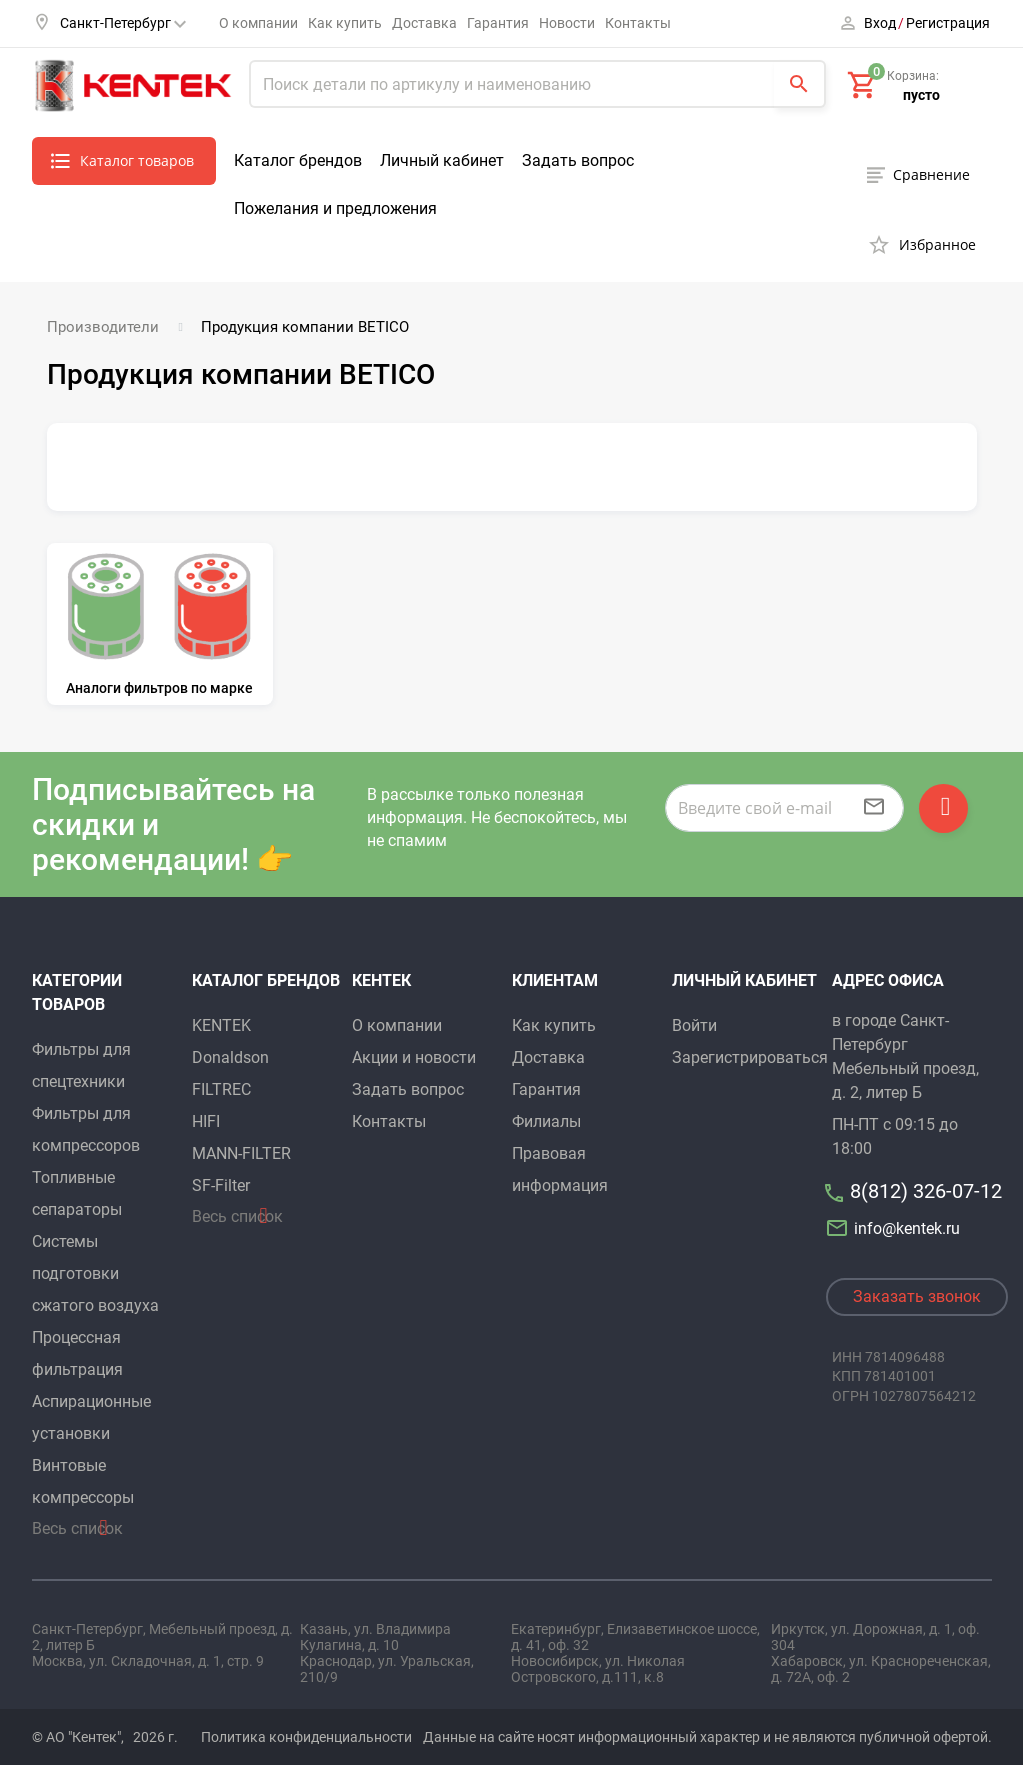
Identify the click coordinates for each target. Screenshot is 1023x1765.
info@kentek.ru (896, 1224)
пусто (921, 95)
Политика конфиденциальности (306, 1733)
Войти (694, 1021)
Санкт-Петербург (123, 23)
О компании (258, 23)
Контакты (638, 23)
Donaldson (230, 1053)
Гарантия (498, 23)
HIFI (206, 1117)
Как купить (345, 23)
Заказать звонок (917, 1292)
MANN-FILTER (241, 1149)
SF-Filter (221, 1181)
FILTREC (221, 1085)
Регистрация (948, 23)
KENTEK (221, 1021)
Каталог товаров (137, 160)
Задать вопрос (578, 160)
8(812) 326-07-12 (926, 1187)
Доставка (424, 23)
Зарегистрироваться (750, 1053)
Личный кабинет (442, 160)
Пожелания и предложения (335, 208)
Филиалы (546, 1117)
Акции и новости (414, 1053)
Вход (880, 23)
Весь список (77, 1524)
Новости (567, 23)
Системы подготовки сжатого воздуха (95, 1269)
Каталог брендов (298, 160)
